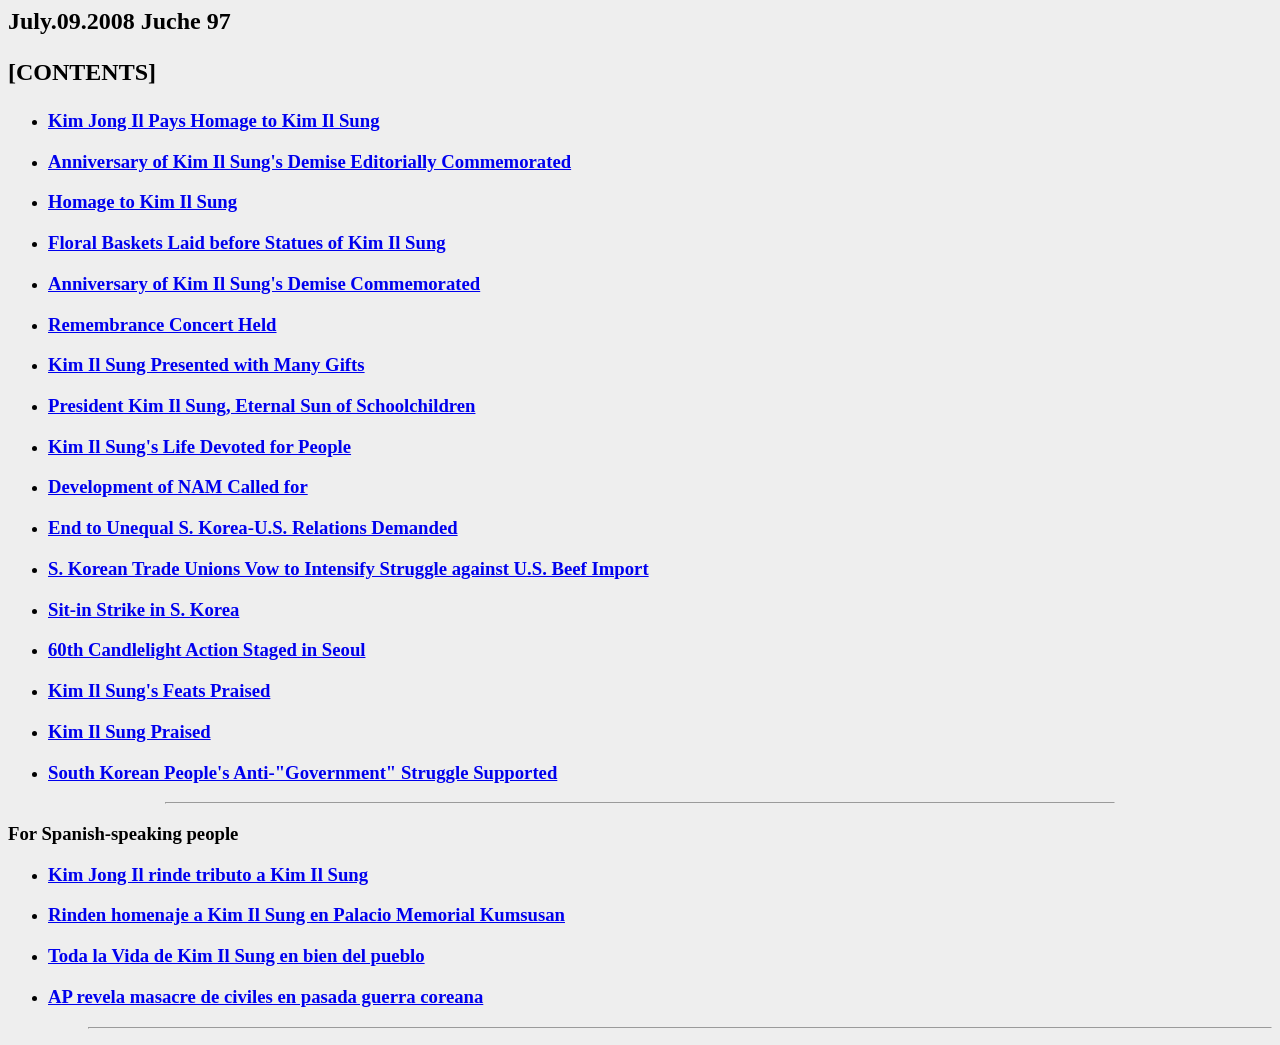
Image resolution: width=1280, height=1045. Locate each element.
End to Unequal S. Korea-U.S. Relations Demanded (253, 527)
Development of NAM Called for (178, 486)
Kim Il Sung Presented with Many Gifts (206, 364)
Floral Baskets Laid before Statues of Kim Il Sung (247, 242)
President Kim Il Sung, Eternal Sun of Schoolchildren (261, 405)
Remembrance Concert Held (162, 324)
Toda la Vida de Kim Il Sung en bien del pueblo (236, 955)
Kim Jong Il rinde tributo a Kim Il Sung (208, 874)
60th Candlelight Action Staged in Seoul (207, 649)
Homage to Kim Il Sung (142, 201)
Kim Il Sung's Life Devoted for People (199, 446)
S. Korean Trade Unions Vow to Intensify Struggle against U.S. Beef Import (348, 568)
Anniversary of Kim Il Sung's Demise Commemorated (264, 283)
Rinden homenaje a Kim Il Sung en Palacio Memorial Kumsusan (306, 914)
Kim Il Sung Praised (129, 731)
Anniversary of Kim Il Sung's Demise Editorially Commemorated (309, 161)
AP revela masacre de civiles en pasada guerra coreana (265, 996)
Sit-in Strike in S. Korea (143, 609)
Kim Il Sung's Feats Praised (159, 690)
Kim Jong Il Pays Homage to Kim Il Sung (214, 120)
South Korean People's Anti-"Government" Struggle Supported (302, 772)
